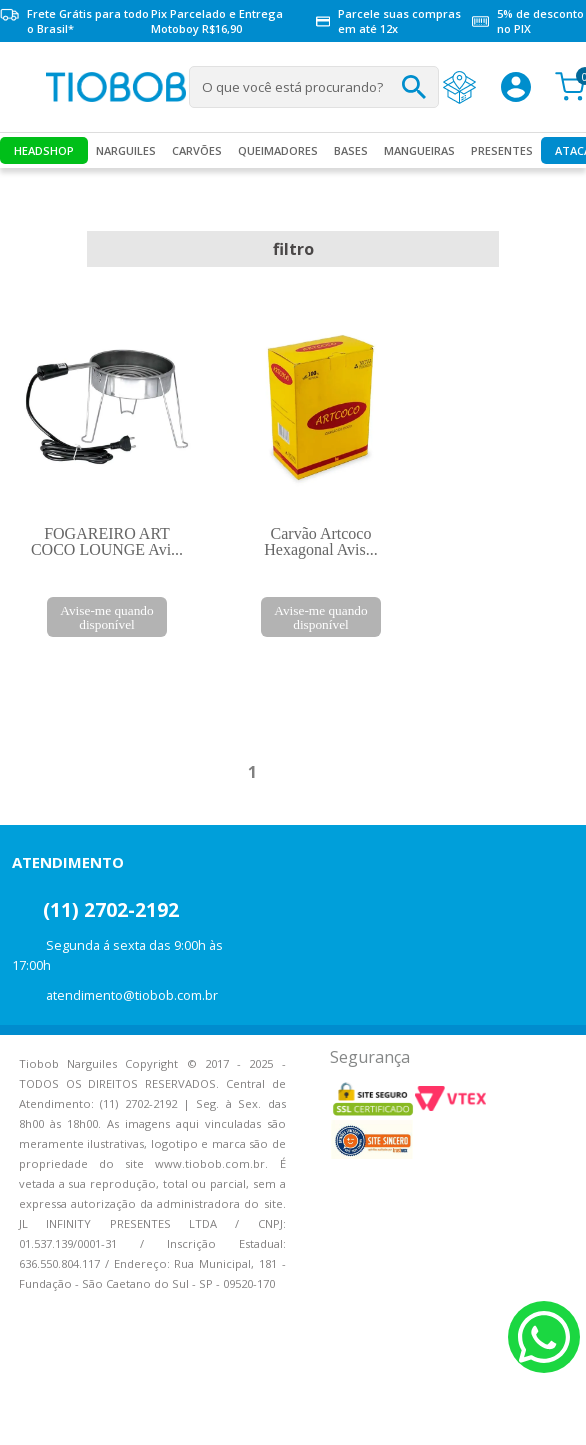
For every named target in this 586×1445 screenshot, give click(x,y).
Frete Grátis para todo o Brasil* (74, 21)
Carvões (197, 150)
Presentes (502, 150)
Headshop (44, 150)
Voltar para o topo (30, 1412)
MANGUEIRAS (419, 150)
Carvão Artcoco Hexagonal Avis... (320, 541)
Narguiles (126, 150)
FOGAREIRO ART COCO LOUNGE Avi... (107, 541)
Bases (351, 150)
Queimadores (278, 150)
